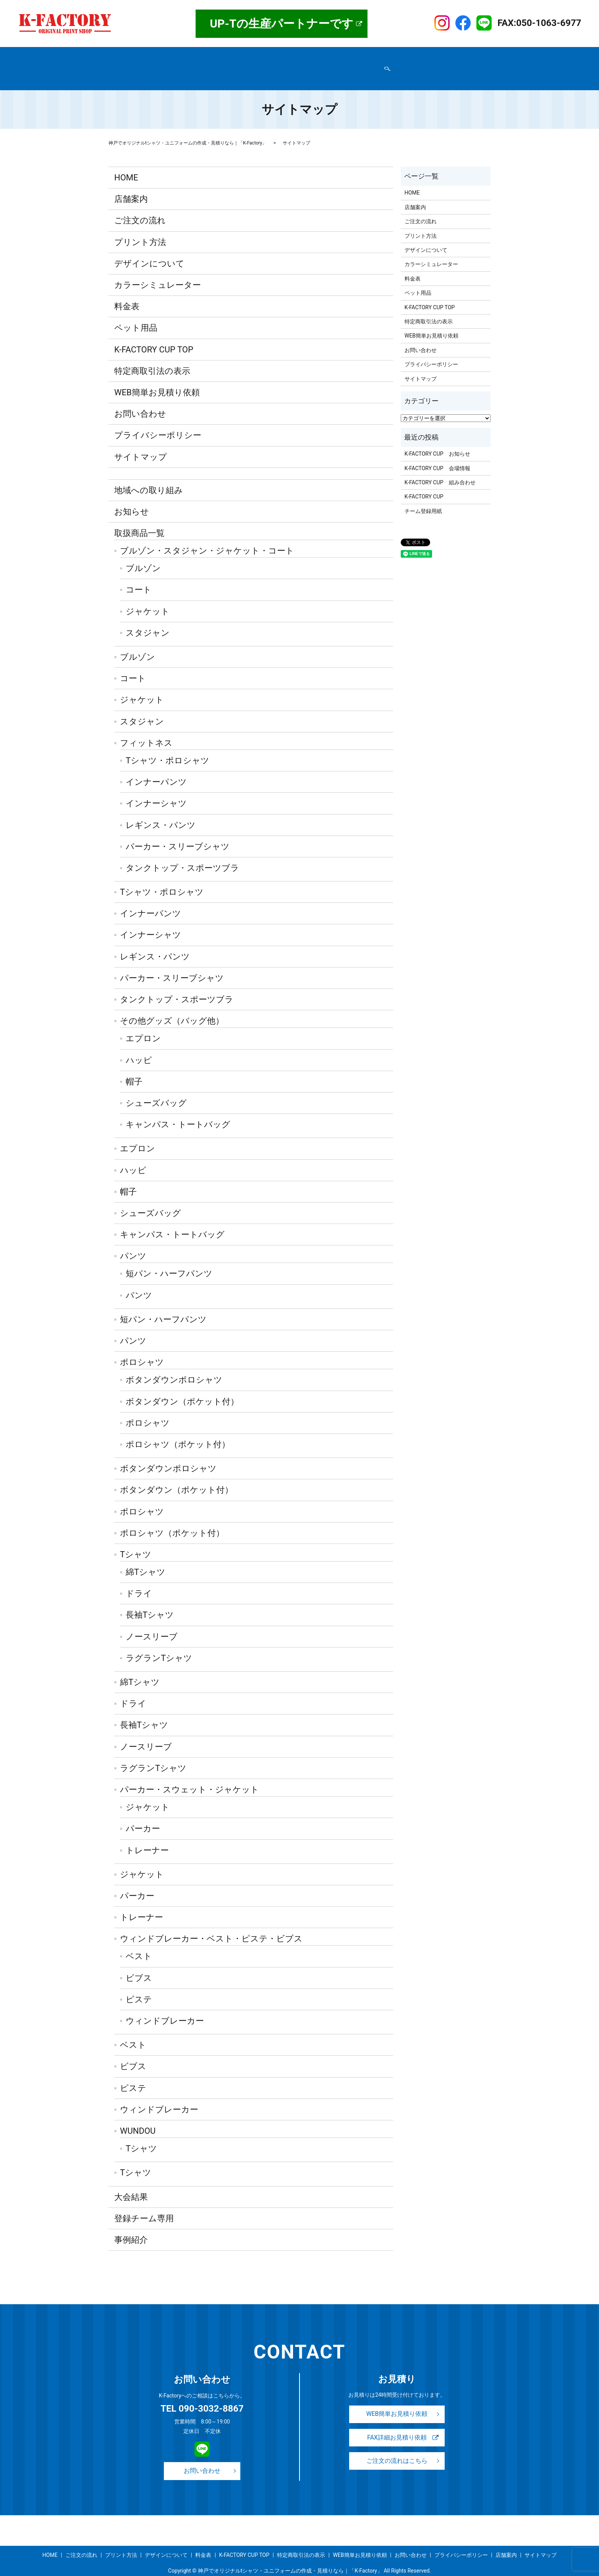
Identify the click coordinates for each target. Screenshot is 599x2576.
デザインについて (309, 55)
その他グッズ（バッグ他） (172, 1006)
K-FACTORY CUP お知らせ (437, 439)
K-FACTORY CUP (424, 482)
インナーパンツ (156, 767)
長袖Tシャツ (150, 1600)
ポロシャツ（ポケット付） (178, 1430)
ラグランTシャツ (159, 1643)
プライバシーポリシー (196, 67)
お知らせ (131, 497)
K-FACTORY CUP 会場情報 (437, 454)
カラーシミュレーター (157, 270)
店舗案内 (147, 55)
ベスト (139, 1941)
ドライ (139, 1579)
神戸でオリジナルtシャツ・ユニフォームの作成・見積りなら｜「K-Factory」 (187, 128)
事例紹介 (375, 55)
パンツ (133, 1241)
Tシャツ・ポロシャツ (167, 746)
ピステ (139, 1985)
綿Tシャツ (145, 1557)
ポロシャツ (142, 1347)
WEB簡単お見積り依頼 (299, 67)
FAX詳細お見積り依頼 (396, 2424)
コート (139, 575)
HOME (120, 55)
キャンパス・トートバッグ (178, 1110)
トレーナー (147, 1835)
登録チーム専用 (144, 2204)
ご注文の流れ (223, 55)
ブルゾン (143, 553)
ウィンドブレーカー (165, 2006)
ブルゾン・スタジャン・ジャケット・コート (207, 536)
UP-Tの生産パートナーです (281, 23)
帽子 (134, 1067)
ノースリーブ (152, 1622)
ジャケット (148, 597)
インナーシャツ (156, 789)
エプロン (143, 1024)
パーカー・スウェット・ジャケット (189, 1775)
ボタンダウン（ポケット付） (182, 1387)
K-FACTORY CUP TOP (419, 55)
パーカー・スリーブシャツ (178, 832)
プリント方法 (264, 55)
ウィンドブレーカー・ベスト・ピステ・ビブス (211, 1924)
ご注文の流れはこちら (397, 2449)
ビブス (139, 1963)
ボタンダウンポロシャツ (174, 1365)
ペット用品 (135, 313)
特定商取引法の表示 (137, 67)
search (376, 67)
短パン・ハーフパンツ (169, 1259)
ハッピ (139, 1045)
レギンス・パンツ (161, 810)
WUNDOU (137, 2116)
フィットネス (146, 728)
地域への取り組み (148, 475)
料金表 (348, 55)
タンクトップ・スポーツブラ (182, 853)
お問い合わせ (248, 67)
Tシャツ (135, 1540)
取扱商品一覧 (183, 55)
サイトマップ (351, 67)
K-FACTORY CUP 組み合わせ (440, 468)
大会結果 (131, 2182)
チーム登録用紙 (423, 496)
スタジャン (148, 618)
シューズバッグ (156, 1088)
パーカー (143, 1814)
